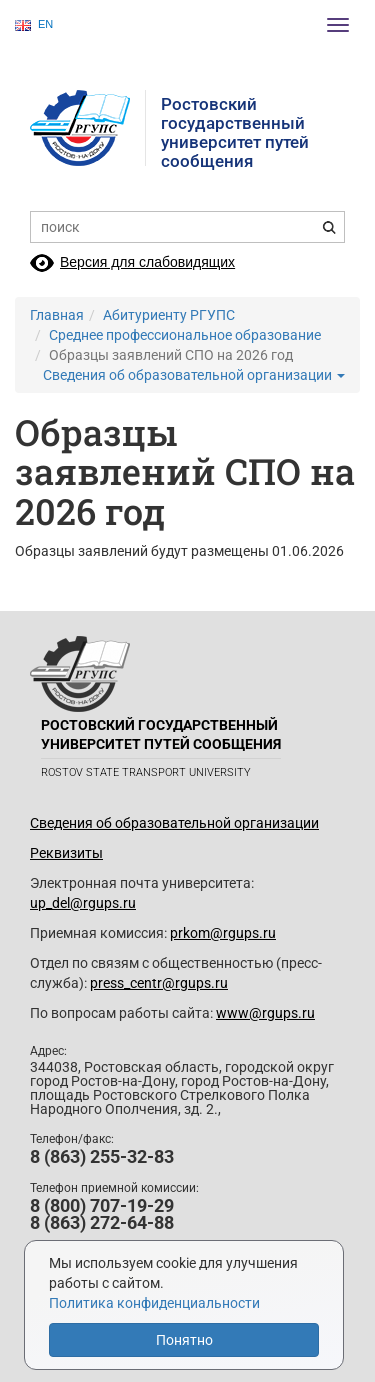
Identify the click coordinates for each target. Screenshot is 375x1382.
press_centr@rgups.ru (159, 983)
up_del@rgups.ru (83, 903)
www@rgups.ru (265, 1013)
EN (34, 24)
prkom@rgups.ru (223, 933)
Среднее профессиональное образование (185, 335)
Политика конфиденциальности (154, 1303)
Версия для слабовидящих (147, 262)
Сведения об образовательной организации (194, 375)
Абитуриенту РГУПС (169, 315)
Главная (57, 315)
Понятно (184, 1340)
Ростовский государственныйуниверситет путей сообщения (235, 132)
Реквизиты (66, 853)
